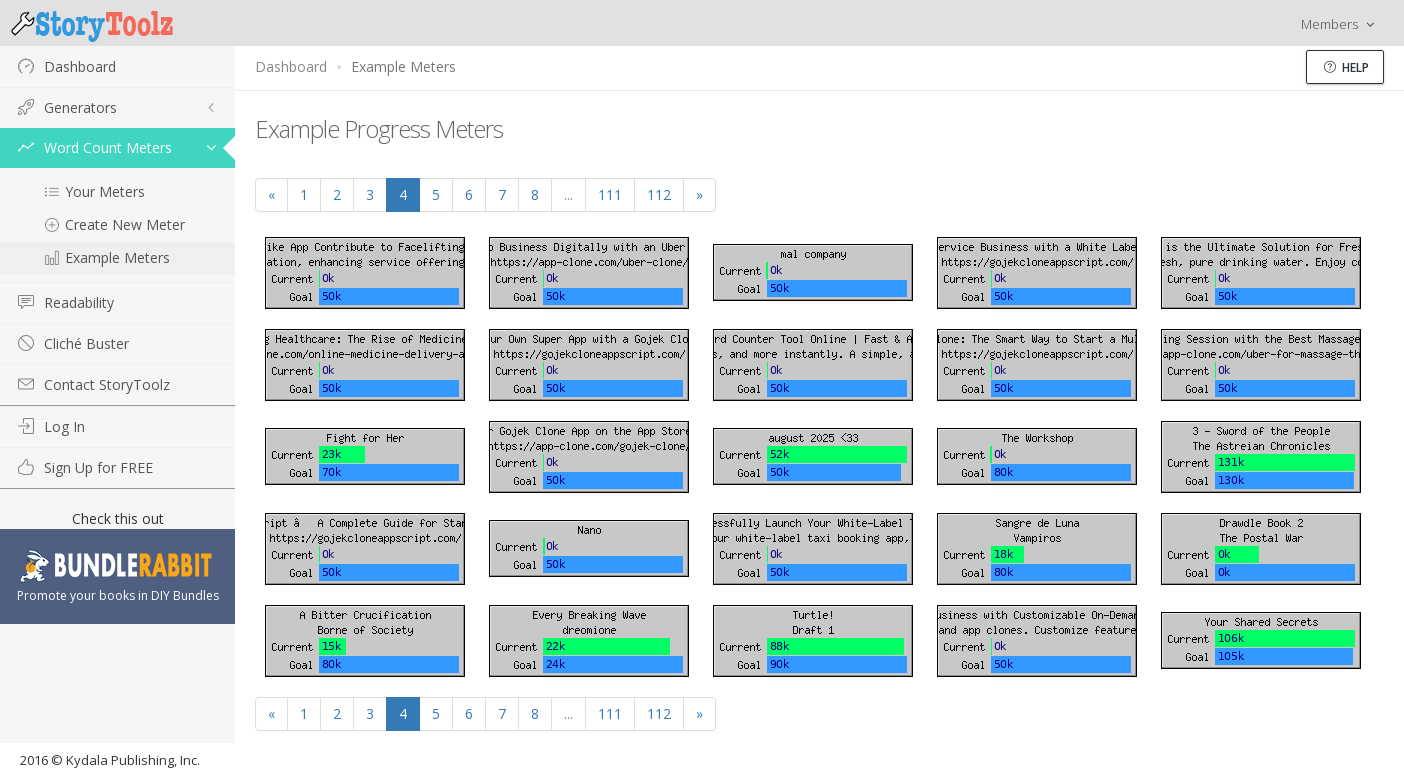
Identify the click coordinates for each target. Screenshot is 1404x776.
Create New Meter (114, 224)
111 (610, 194)
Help (1346, 67)
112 (659, 194)
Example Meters (106, 257)
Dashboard (291, 66)
